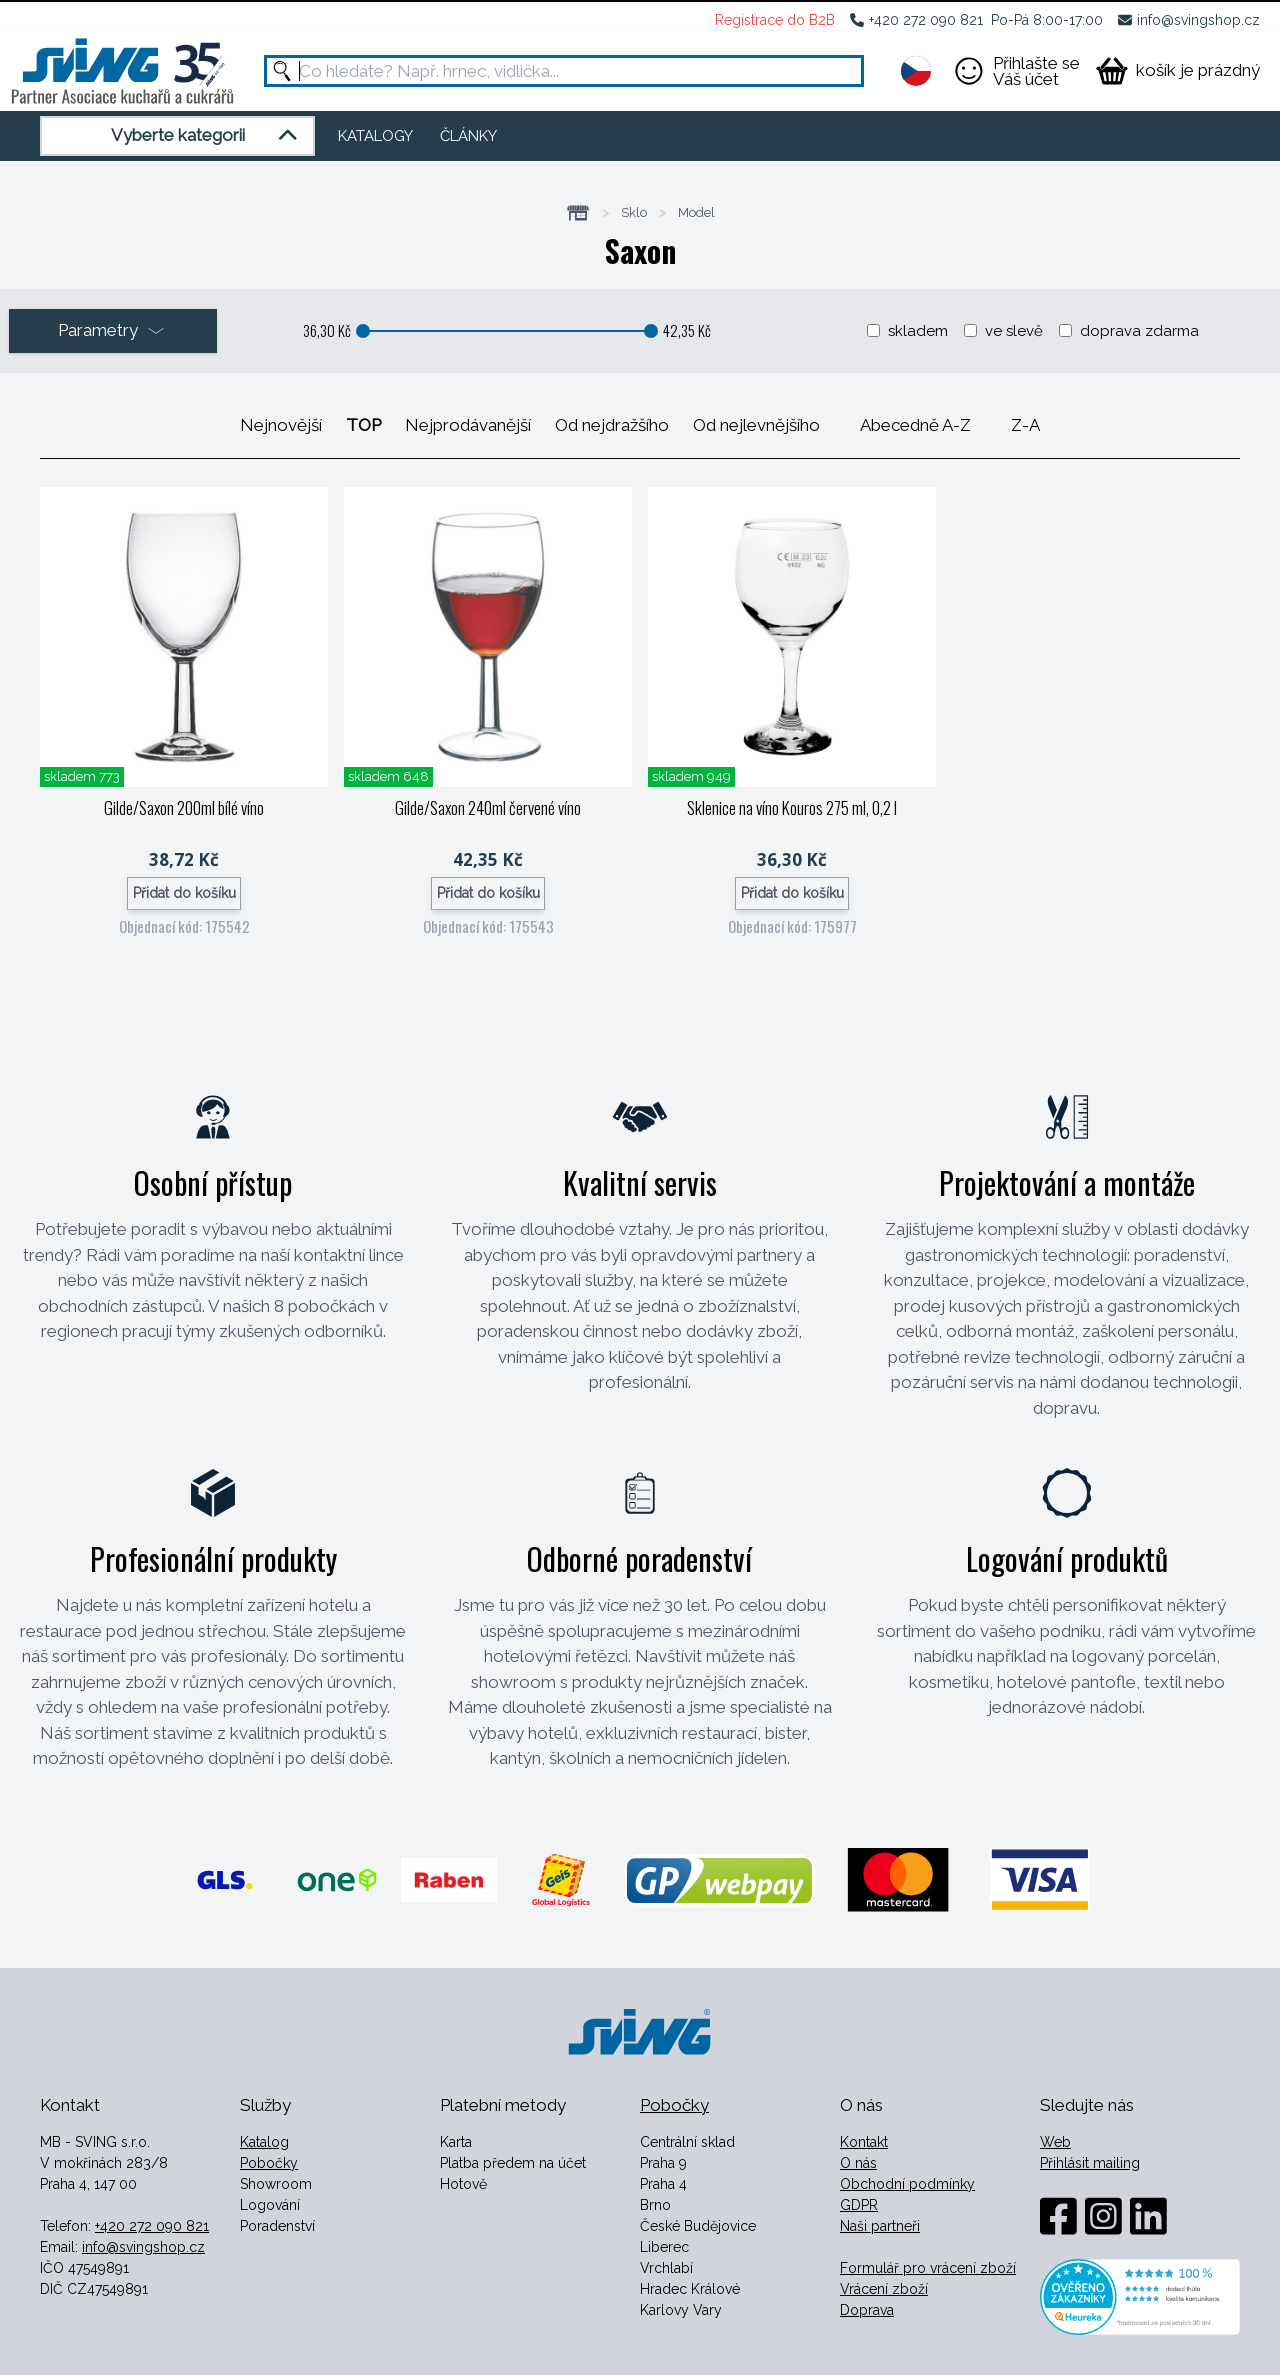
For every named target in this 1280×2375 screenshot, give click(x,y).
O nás (858, 2163)
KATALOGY (375, 136)
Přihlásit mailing (1090, 2163)
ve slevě (1014, 331)
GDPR (859, 2205)
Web (1055, 2142)
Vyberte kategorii (207, 136)
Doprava (867, 2310)
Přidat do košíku (184, 893)
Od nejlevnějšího (756, 425)
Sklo (634, 213)
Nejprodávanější (468, 425)
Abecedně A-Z (915, 425)
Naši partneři (880, 2226)
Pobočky (269, 2163)
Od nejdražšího (612, 425)
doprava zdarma (1139, 331)
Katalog (264, 2142)
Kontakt (864, 2142)
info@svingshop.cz (1198, 20)
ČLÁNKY (468, 136)
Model (696, 213)
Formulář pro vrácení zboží (928, 2268)
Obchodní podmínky (907, 2184)
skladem (918, 331)
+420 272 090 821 (926, 20)
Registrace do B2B (775, 20)
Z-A (1025, 425)
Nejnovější (281, 425)
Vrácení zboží (884, 2289)
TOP (363, 425)
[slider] (363, 331)
